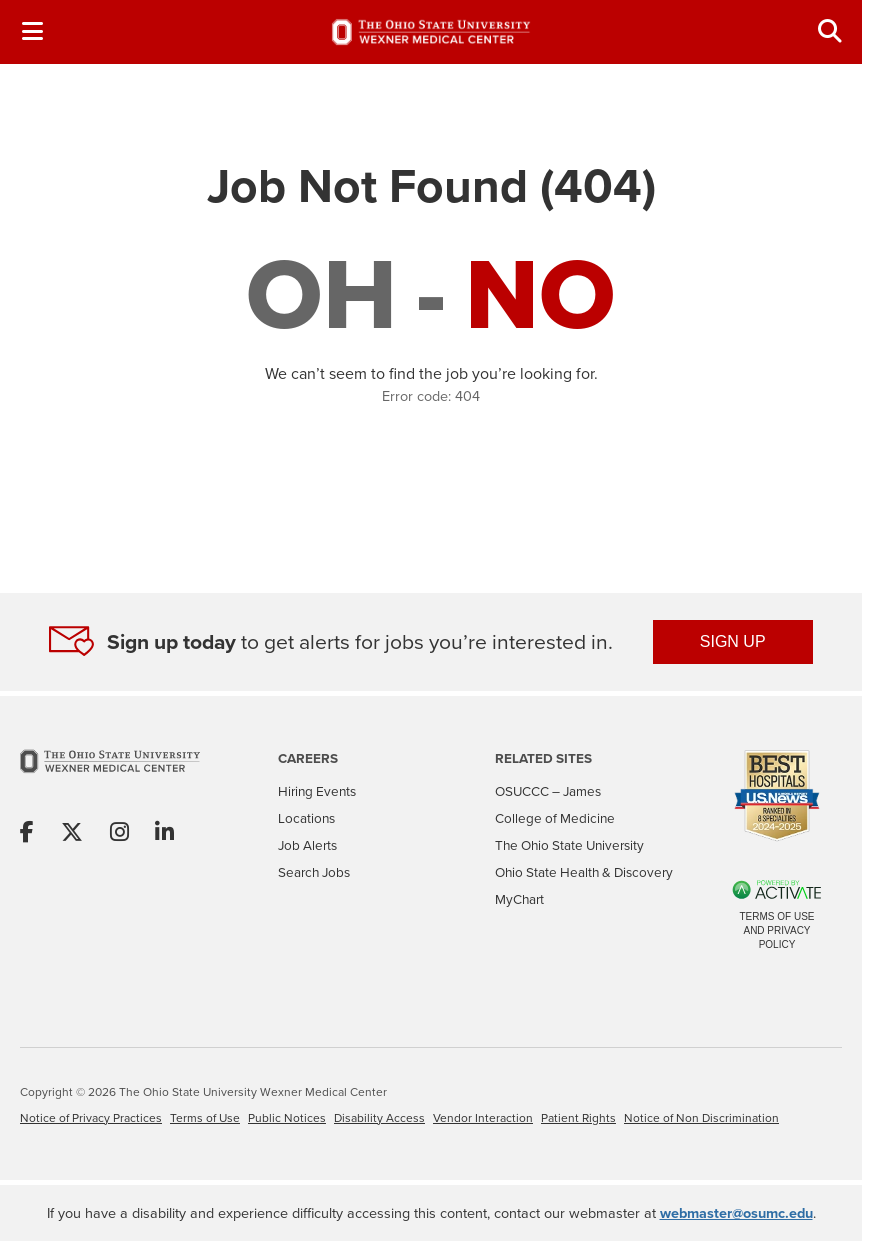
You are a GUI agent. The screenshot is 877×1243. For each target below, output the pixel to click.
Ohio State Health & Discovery (584, 872)
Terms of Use (205, 1118)
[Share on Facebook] (27, 833)
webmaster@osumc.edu (736, 1212)
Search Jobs (314, 872)
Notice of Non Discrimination (701, 1118)
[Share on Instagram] (119, 833)
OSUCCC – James (548, 791)
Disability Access (379, 1118)
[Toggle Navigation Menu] (32, 31)
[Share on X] (72, 833)
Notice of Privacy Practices (91, 1118)
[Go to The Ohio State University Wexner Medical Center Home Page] (110, 775)
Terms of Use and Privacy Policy (776, 930)
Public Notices (287, 1118)
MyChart (519, 899)
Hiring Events (317, 791)
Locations (306, 818)
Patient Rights (578, 1118)
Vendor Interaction (483, 1118)
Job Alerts (307, 845)
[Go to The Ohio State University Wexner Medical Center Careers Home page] (431, 32)
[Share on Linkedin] (164, 833)
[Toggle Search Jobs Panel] (830, 31)
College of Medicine (555, 818)
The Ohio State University (569, 845)
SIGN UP (733, 641)
